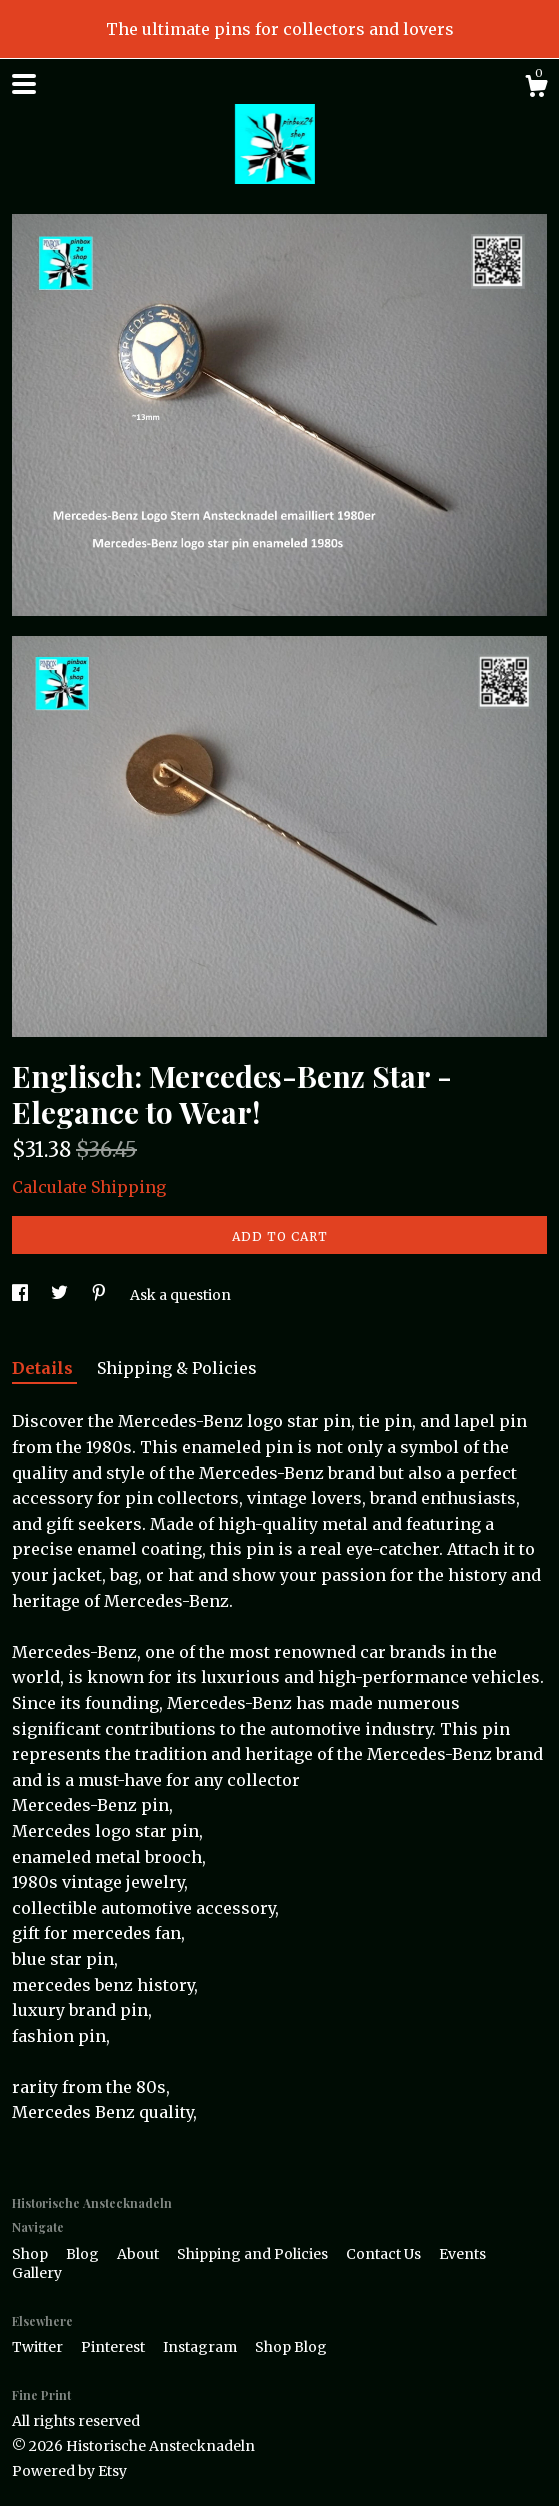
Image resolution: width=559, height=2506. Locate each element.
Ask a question (180, 1295)
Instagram (201, 2347)
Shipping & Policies (177, 1368)
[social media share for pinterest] (100, 1295)
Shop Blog (291, 2347)
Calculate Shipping (89, 1187)
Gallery (37, 2273)
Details (44, 1368)
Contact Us (385, 2254)
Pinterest (114, 2347)
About (139, 2254)
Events (462, 2254)
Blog (84, 2254)
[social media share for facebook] (21, 1295)
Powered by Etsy (69, 2471)
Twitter (39, 2347)
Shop (31, 2254)
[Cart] (536, 89)
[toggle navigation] (24, 84)
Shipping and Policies (254, 2254)
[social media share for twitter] (61, 1295)
